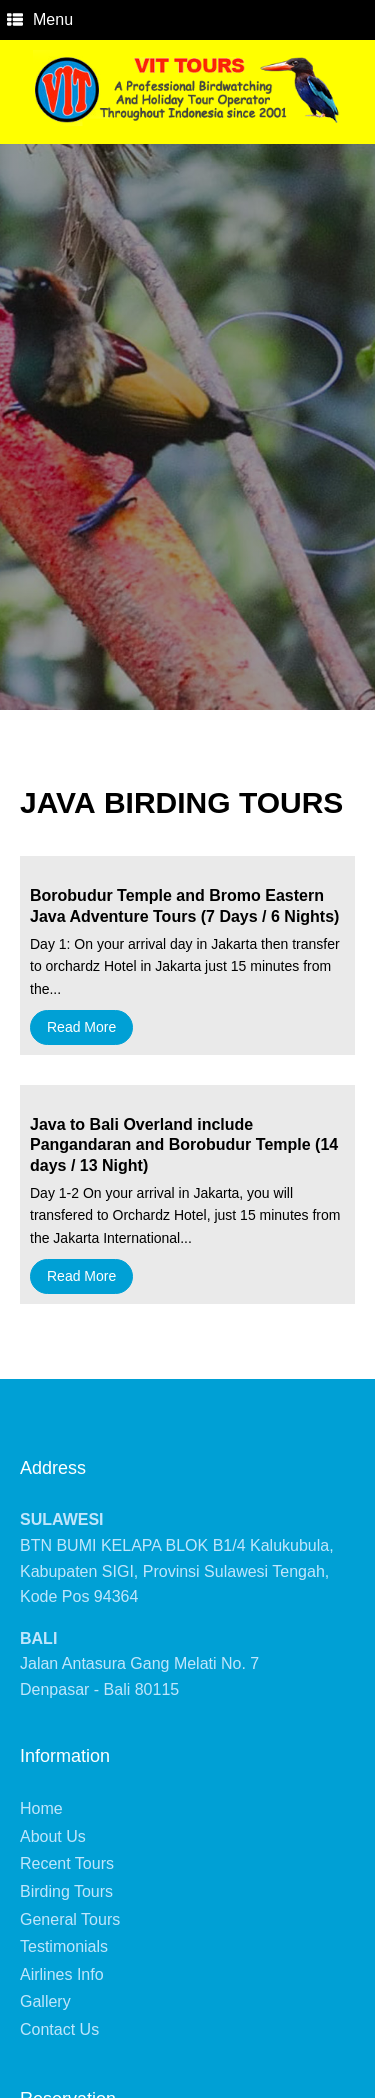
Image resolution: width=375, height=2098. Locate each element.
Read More (81, 1027)
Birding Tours (66, 1891)
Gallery (45, 2001)
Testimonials (64, 1946)
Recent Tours (67, 1863)
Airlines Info (62, 1974)
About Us (53, 1836)
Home (41, 1808)
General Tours (70, 1919)
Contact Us (59, 2029)
